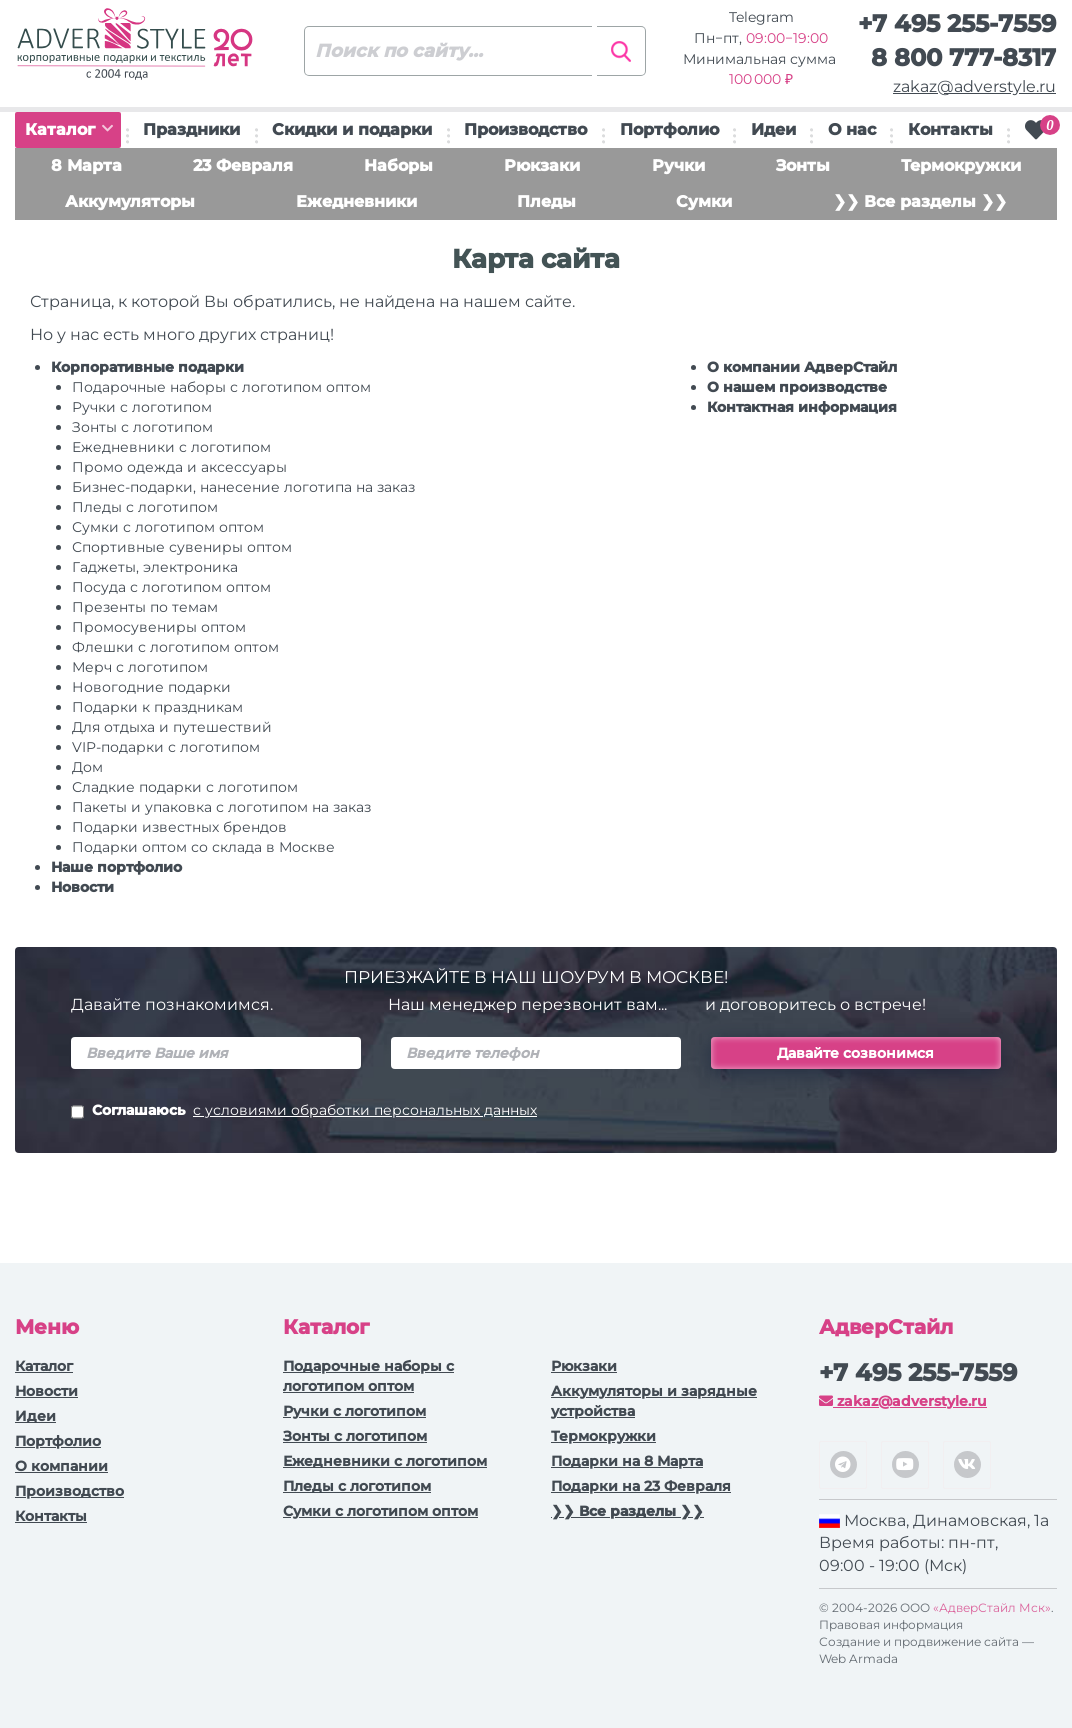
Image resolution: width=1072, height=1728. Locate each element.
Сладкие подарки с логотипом (185, 787)
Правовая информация (891, 1624)
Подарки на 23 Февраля (641, 1486)
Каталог (69, 129)
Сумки (704, 201)
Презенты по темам (145, 607)
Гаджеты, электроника (155, 567)
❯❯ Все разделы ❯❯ (920, 201)
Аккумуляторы (130, 201)
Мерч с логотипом (140, 667)
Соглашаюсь (304, 1112)
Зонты (803, 165)
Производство (525, 129)
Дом (87, 767)
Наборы (398, 165)
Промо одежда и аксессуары (179, 467)
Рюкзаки (542, 165)
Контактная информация (802, 407)
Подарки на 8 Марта (627, 1461)
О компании (61, 1466)
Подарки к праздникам (157, 707)
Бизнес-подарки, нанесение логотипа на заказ (243, 487)
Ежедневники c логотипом (171, 447)
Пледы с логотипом (145, 507)
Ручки (678, 165)
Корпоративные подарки (147, 367)
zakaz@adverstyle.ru (974, 86)
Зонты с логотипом (142, 427)
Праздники (191, 129)
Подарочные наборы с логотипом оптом (221, 387)
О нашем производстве (797, 387)
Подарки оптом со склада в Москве (203, 847)
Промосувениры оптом (159, 627)
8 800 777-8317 (963, 57)
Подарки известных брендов (179, 827)
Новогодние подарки (151, 687)
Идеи (773, 129)
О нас (852, 129)
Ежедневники (356, 201)
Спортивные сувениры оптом (182, 547)
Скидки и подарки (352, 129)
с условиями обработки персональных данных (365, 1110)
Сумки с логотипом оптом (168, 527)
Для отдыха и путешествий (172, 727)
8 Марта (86, 165)
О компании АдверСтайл (802, 367)
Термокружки (961, 165)
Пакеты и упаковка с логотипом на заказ (221, 807)
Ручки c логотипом (142, 407)
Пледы (546, 201)
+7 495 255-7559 (957, 23)
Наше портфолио (116, 867)
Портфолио (669, 129)
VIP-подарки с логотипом (166, 747)
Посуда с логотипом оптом (171, 587)
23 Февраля (243, 165)
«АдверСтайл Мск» (992, 1607)
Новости (82, 887)
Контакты (950, 129)
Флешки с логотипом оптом (175, 647)
